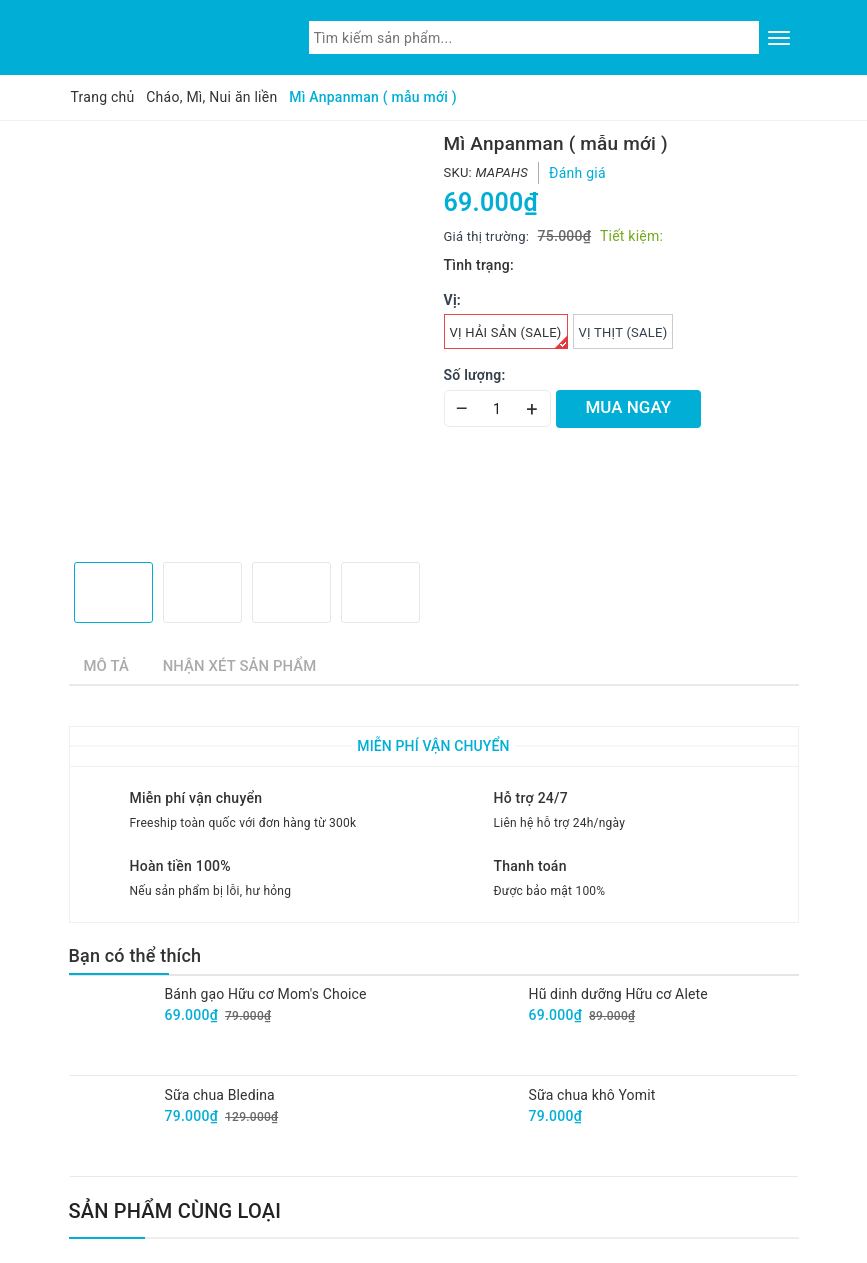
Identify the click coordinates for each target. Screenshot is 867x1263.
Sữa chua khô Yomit (592, 1095)
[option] (246, 131)
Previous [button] (59, 593)
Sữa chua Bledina (220, 1095)
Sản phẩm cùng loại (175, 1211)
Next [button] (434, 593)
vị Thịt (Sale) (623, 332)
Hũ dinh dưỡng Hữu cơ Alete (618, 994)
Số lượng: (475, 375)
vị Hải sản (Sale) (509, 337)
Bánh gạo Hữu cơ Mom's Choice (266, 994)
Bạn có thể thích (135, 955)
